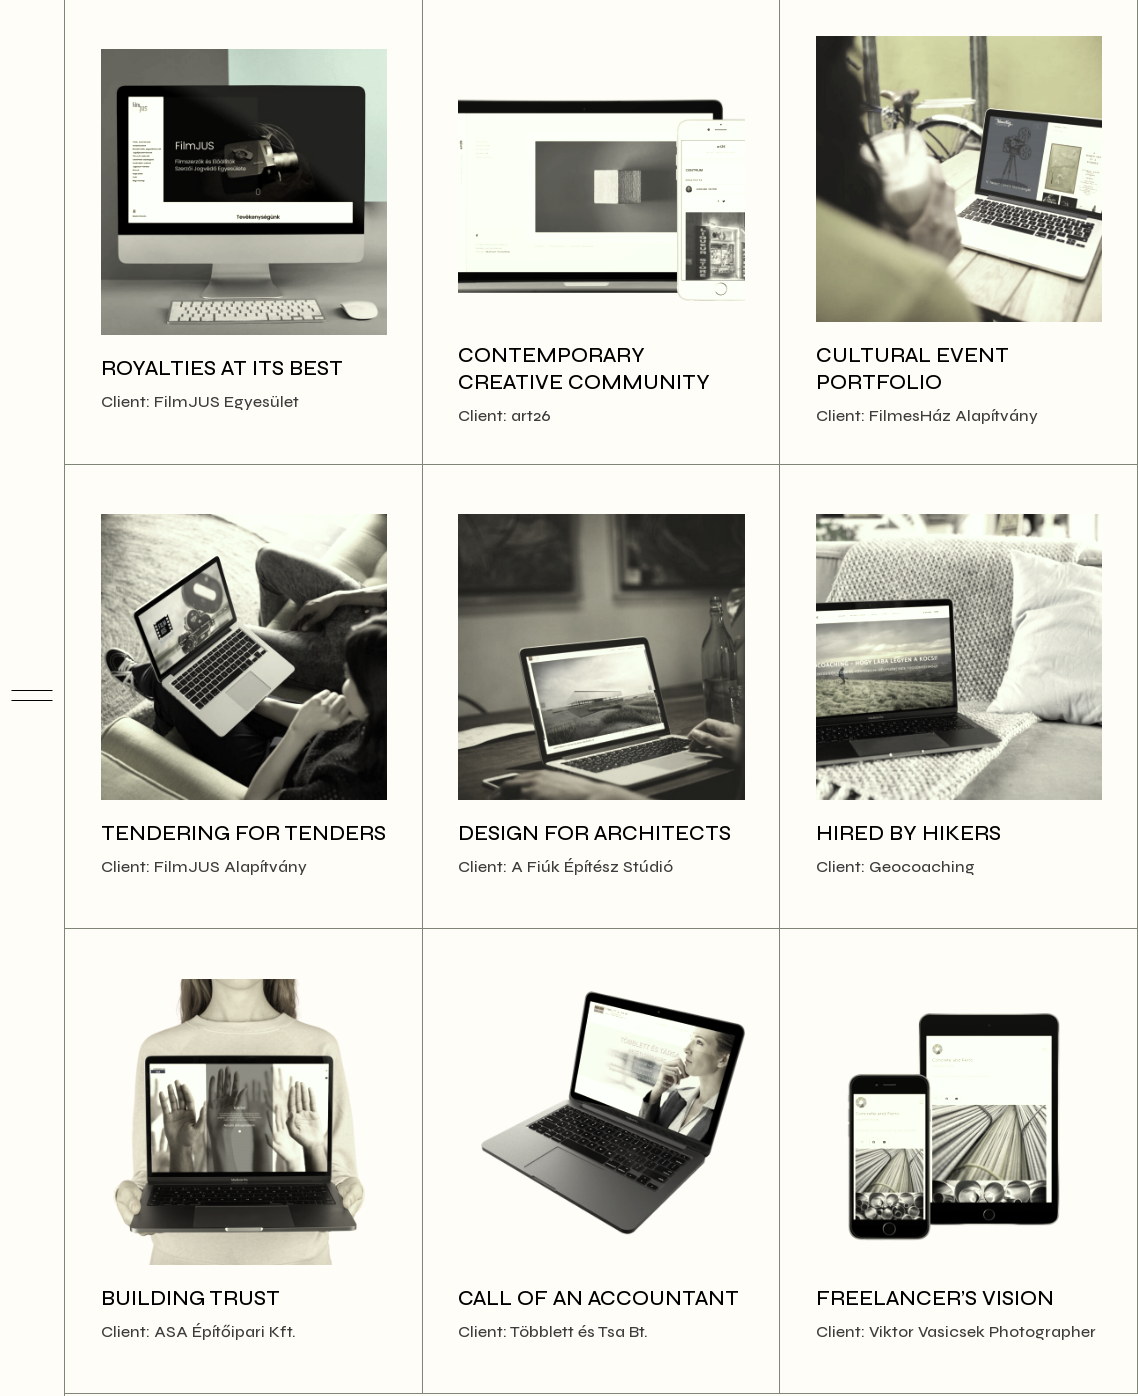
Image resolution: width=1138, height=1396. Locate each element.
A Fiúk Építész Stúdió (592, 866)
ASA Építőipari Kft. (225, 1331)
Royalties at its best (222, 368)
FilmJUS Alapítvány (230, 866)
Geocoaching (922, 866)
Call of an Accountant (598, 1298)
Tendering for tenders (243, 833)
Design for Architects (594, 833)
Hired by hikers (908, 833)
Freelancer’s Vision (935, 1298)
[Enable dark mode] (32, 1354)
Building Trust (190, 1298)
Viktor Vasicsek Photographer (982, 1331)
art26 (531, 415)
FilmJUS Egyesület (226, 401)
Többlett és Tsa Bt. (579, 1331)
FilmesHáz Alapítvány (953, 415)
